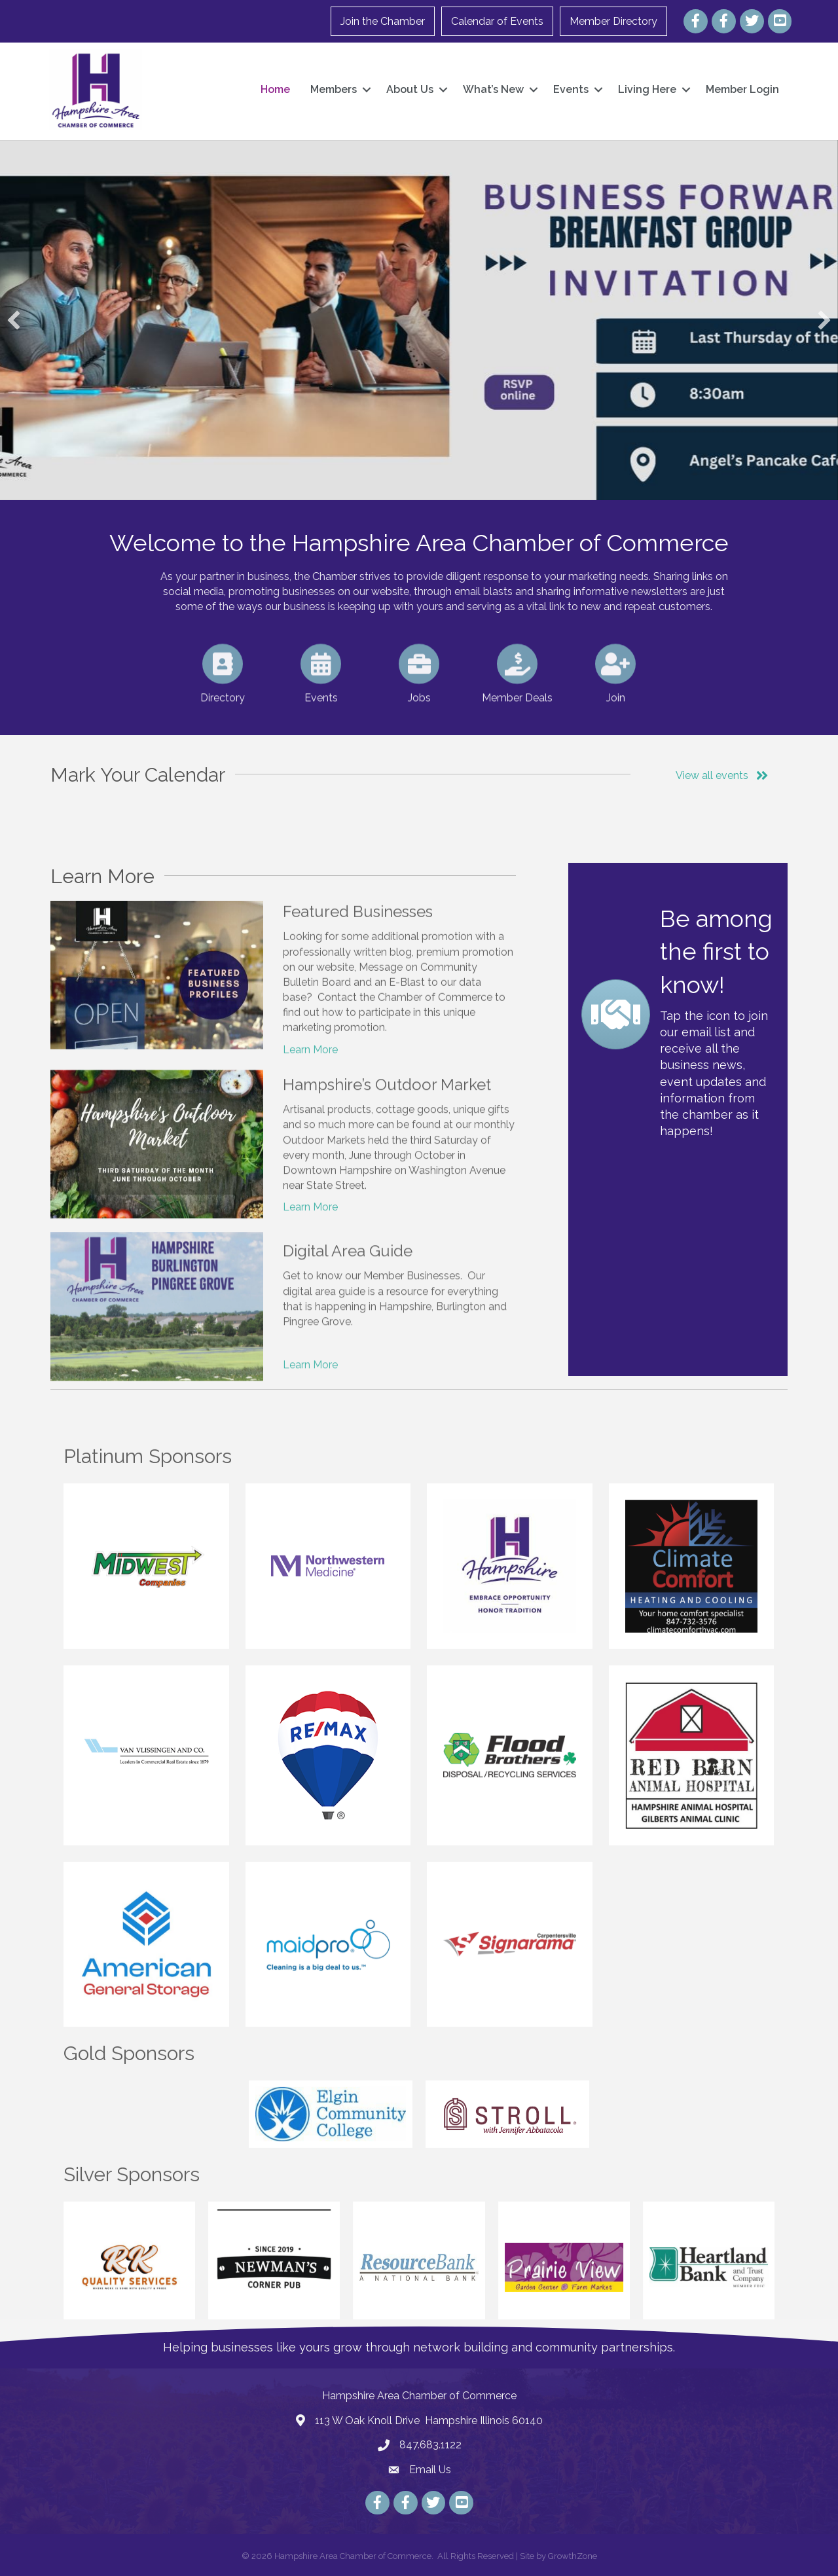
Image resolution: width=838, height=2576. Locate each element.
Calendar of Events (497, 21)
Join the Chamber (382, 21)
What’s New (493, 89)
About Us (409, 89)
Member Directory (613, 21)
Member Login (742, 89)
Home (275, 89)
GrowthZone (572, 2556)
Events (571, 89)
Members (333, 89)
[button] (13, 320)
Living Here (647, 89)
